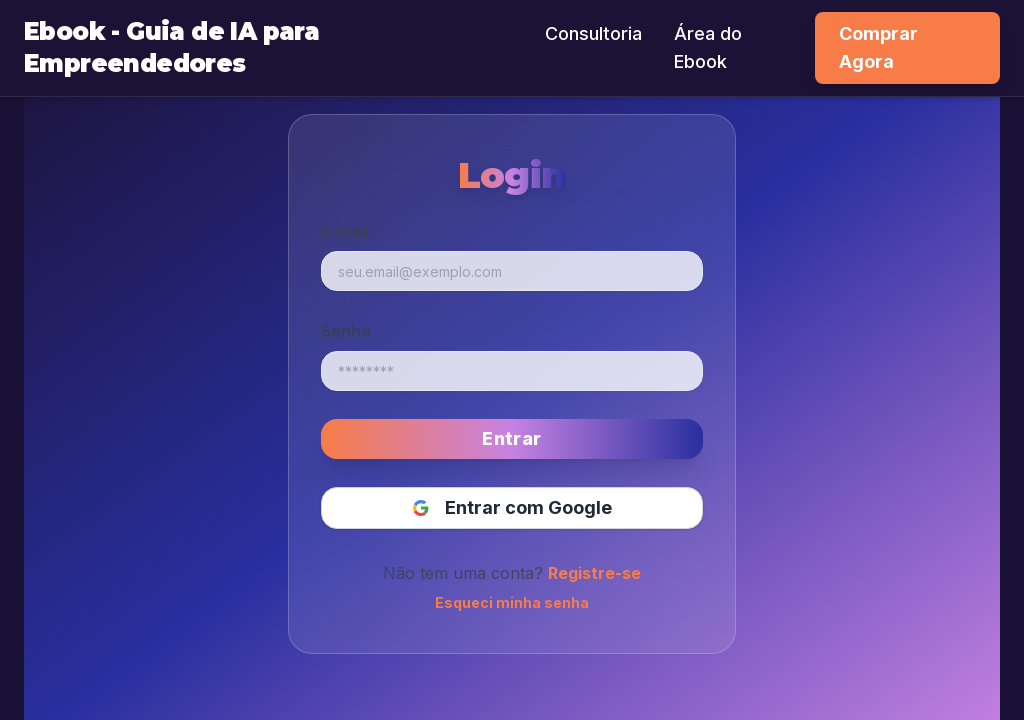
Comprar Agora (878, 47)
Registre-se (594, 573)
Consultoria (593, 33)
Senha (346, 331)
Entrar (512, 438)
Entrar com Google (512, 507)
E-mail (345, 231)
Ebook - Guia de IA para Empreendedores (171, 47)
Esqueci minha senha (512, 602)
